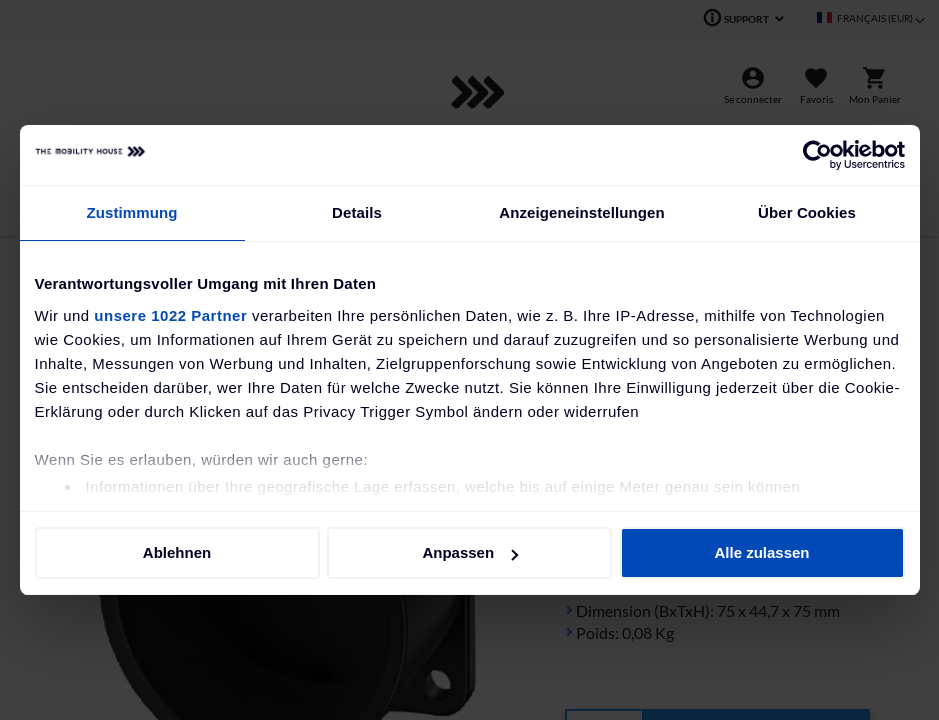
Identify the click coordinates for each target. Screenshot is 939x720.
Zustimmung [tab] (132, 212)
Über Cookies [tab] (807, 212)
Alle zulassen (761, 552)
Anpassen (470, 552)
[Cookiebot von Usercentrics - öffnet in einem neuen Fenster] (817, 155)
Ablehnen (177, 552)
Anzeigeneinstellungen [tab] (581, 212)
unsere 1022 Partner (170, 315)
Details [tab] (357, 212)
